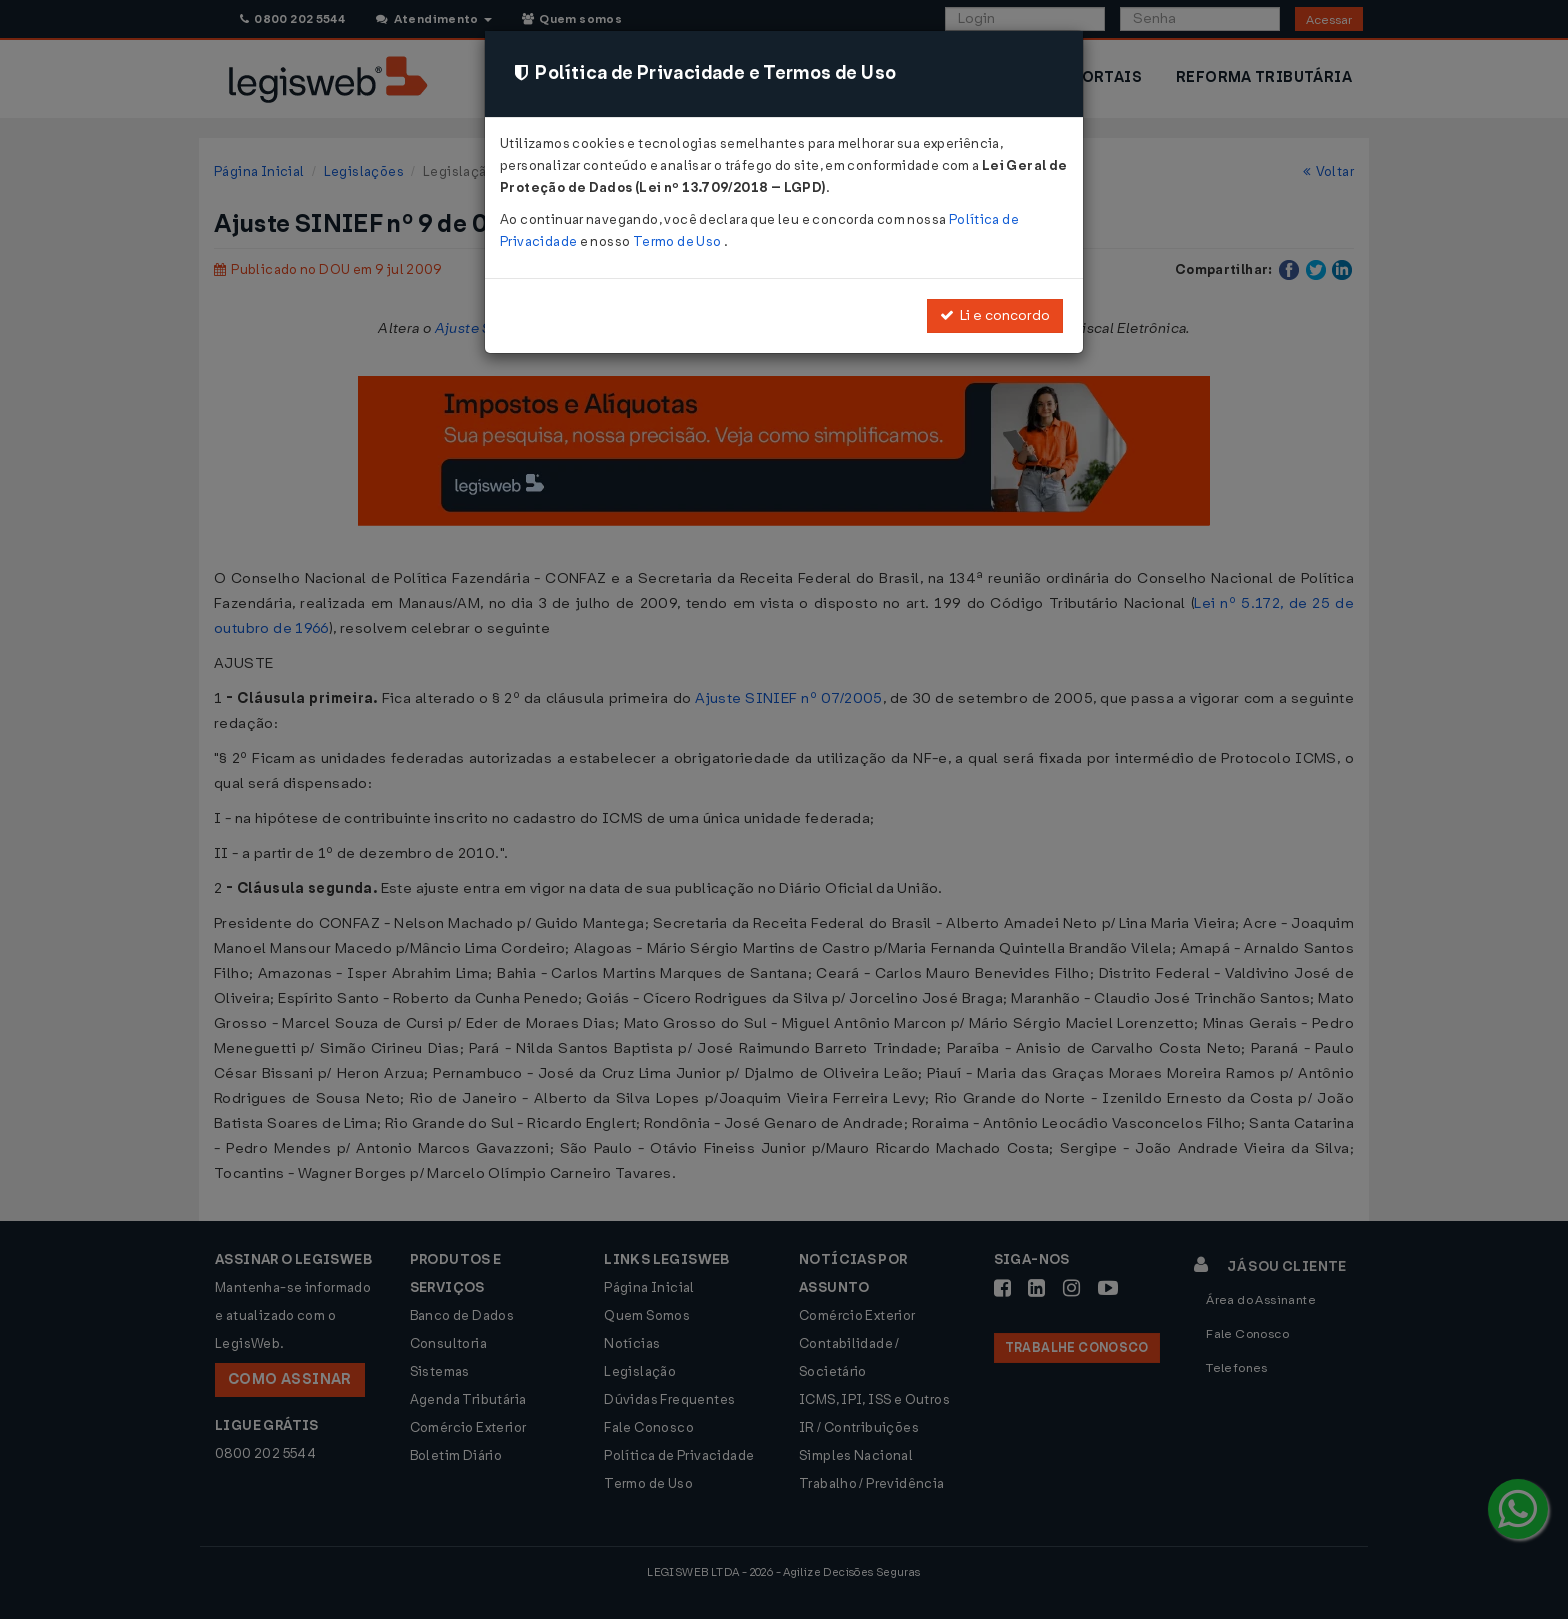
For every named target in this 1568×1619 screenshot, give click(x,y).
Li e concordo (995, 315)
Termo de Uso (678, 241)
